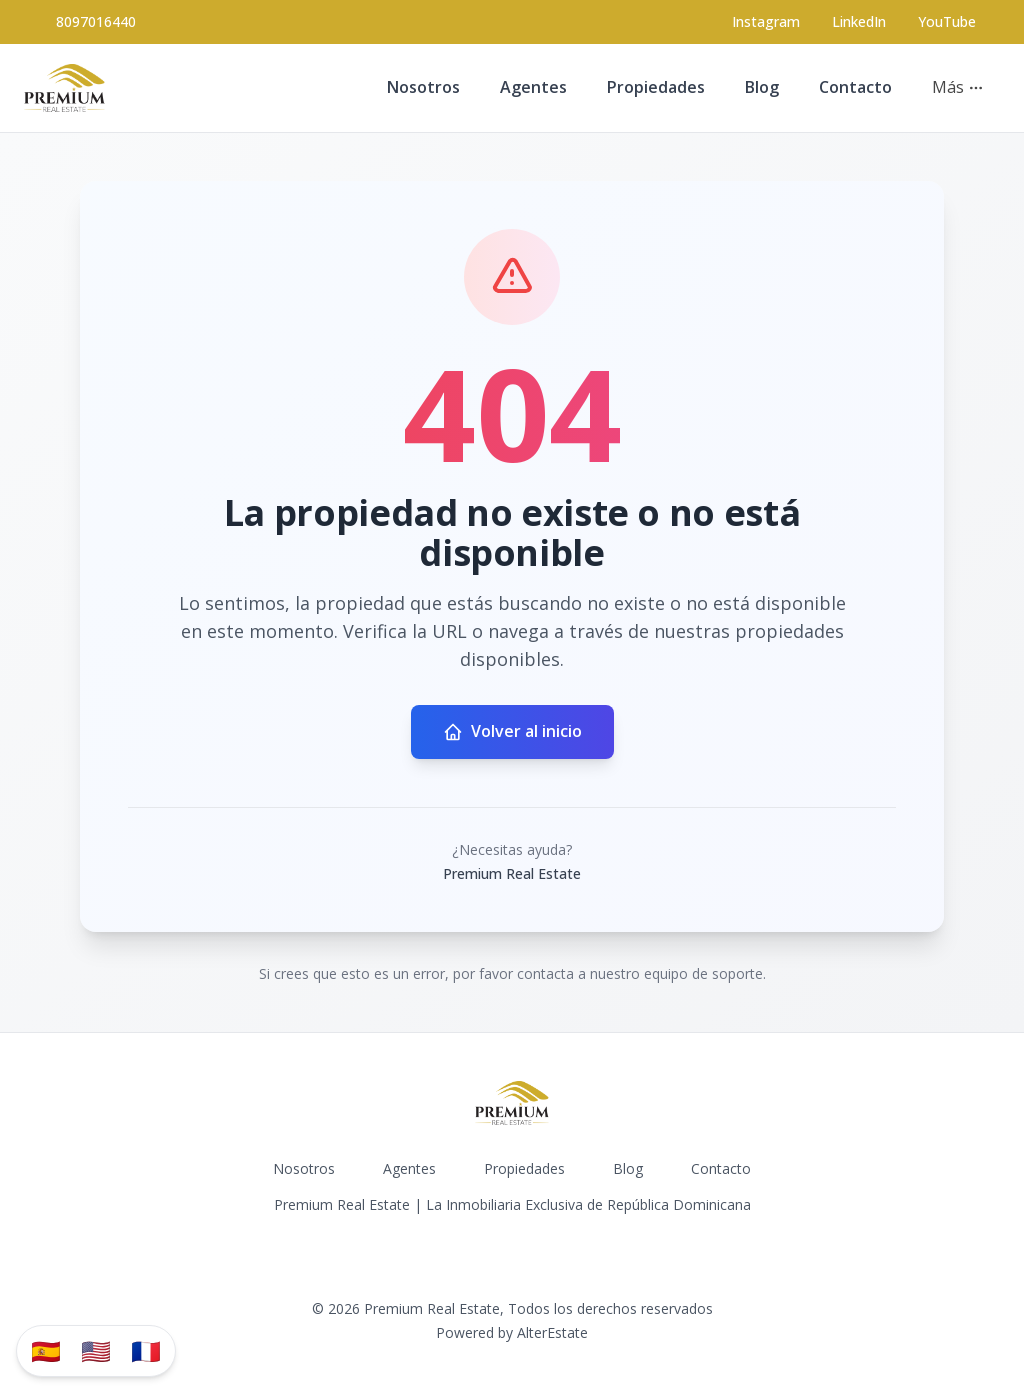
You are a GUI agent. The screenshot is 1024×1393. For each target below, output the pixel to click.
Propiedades (656, 87)
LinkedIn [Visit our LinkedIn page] (859, 21)
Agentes (533, 87)
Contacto (855, 87)
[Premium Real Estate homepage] (64, 88)
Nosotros (423, 87)
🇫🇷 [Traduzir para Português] (146, 1350)
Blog (762, 87)
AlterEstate (552, 1332)
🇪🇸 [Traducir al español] (46, 1350)
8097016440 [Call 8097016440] (96, 21)
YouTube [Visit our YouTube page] (947, 21)
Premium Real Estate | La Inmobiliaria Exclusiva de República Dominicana (512, 1204)
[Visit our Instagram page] (766, 22)
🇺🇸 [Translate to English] (96, 1350)
